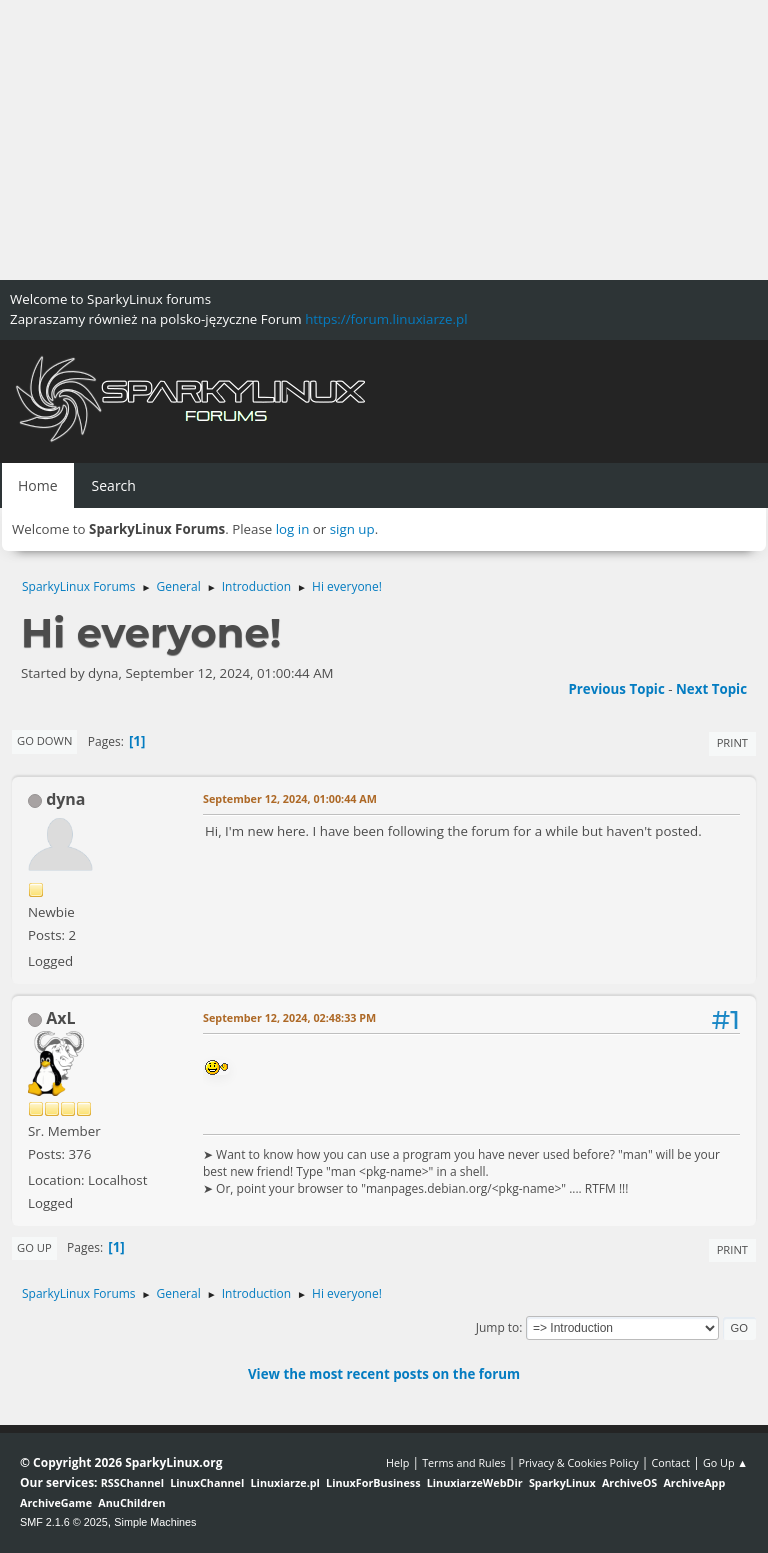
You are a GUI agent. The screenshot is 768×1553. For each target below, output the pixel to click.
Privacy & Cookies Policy (578, 1462)
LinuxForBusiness (373, 1482)
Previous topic (616, 689)
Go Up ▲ (725, 1462)
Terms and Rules (464, 1462)
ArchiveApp (694, 1482)
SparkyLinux (562, 1482)
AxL (60, 1018)
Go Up (34, 1247)
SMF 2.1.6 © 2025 (64, 1522)
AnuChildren (131, 1502)
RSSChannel (132, 1482)
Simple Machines (155, 1522)
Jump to (498, 1327)
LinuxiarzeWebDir (475, 1482)
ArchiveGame (56, 1502)
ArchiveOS (629, 1482)
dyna (65, 799)
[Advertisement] (384, 140)
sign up (352, 529)
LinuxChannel (207, 1482)
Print (732, 742)
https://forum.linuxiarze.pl (386, 319)
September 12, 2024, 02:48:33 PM (289, 1017)
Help (397, 1462)
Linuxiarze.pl (285, 1482)
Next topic (711, 689)
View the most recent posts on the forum (384, 1374)
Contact (670, 1462)
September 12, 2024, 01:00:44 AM (290, 798)
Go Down (44, 740)
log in (293, 529)
